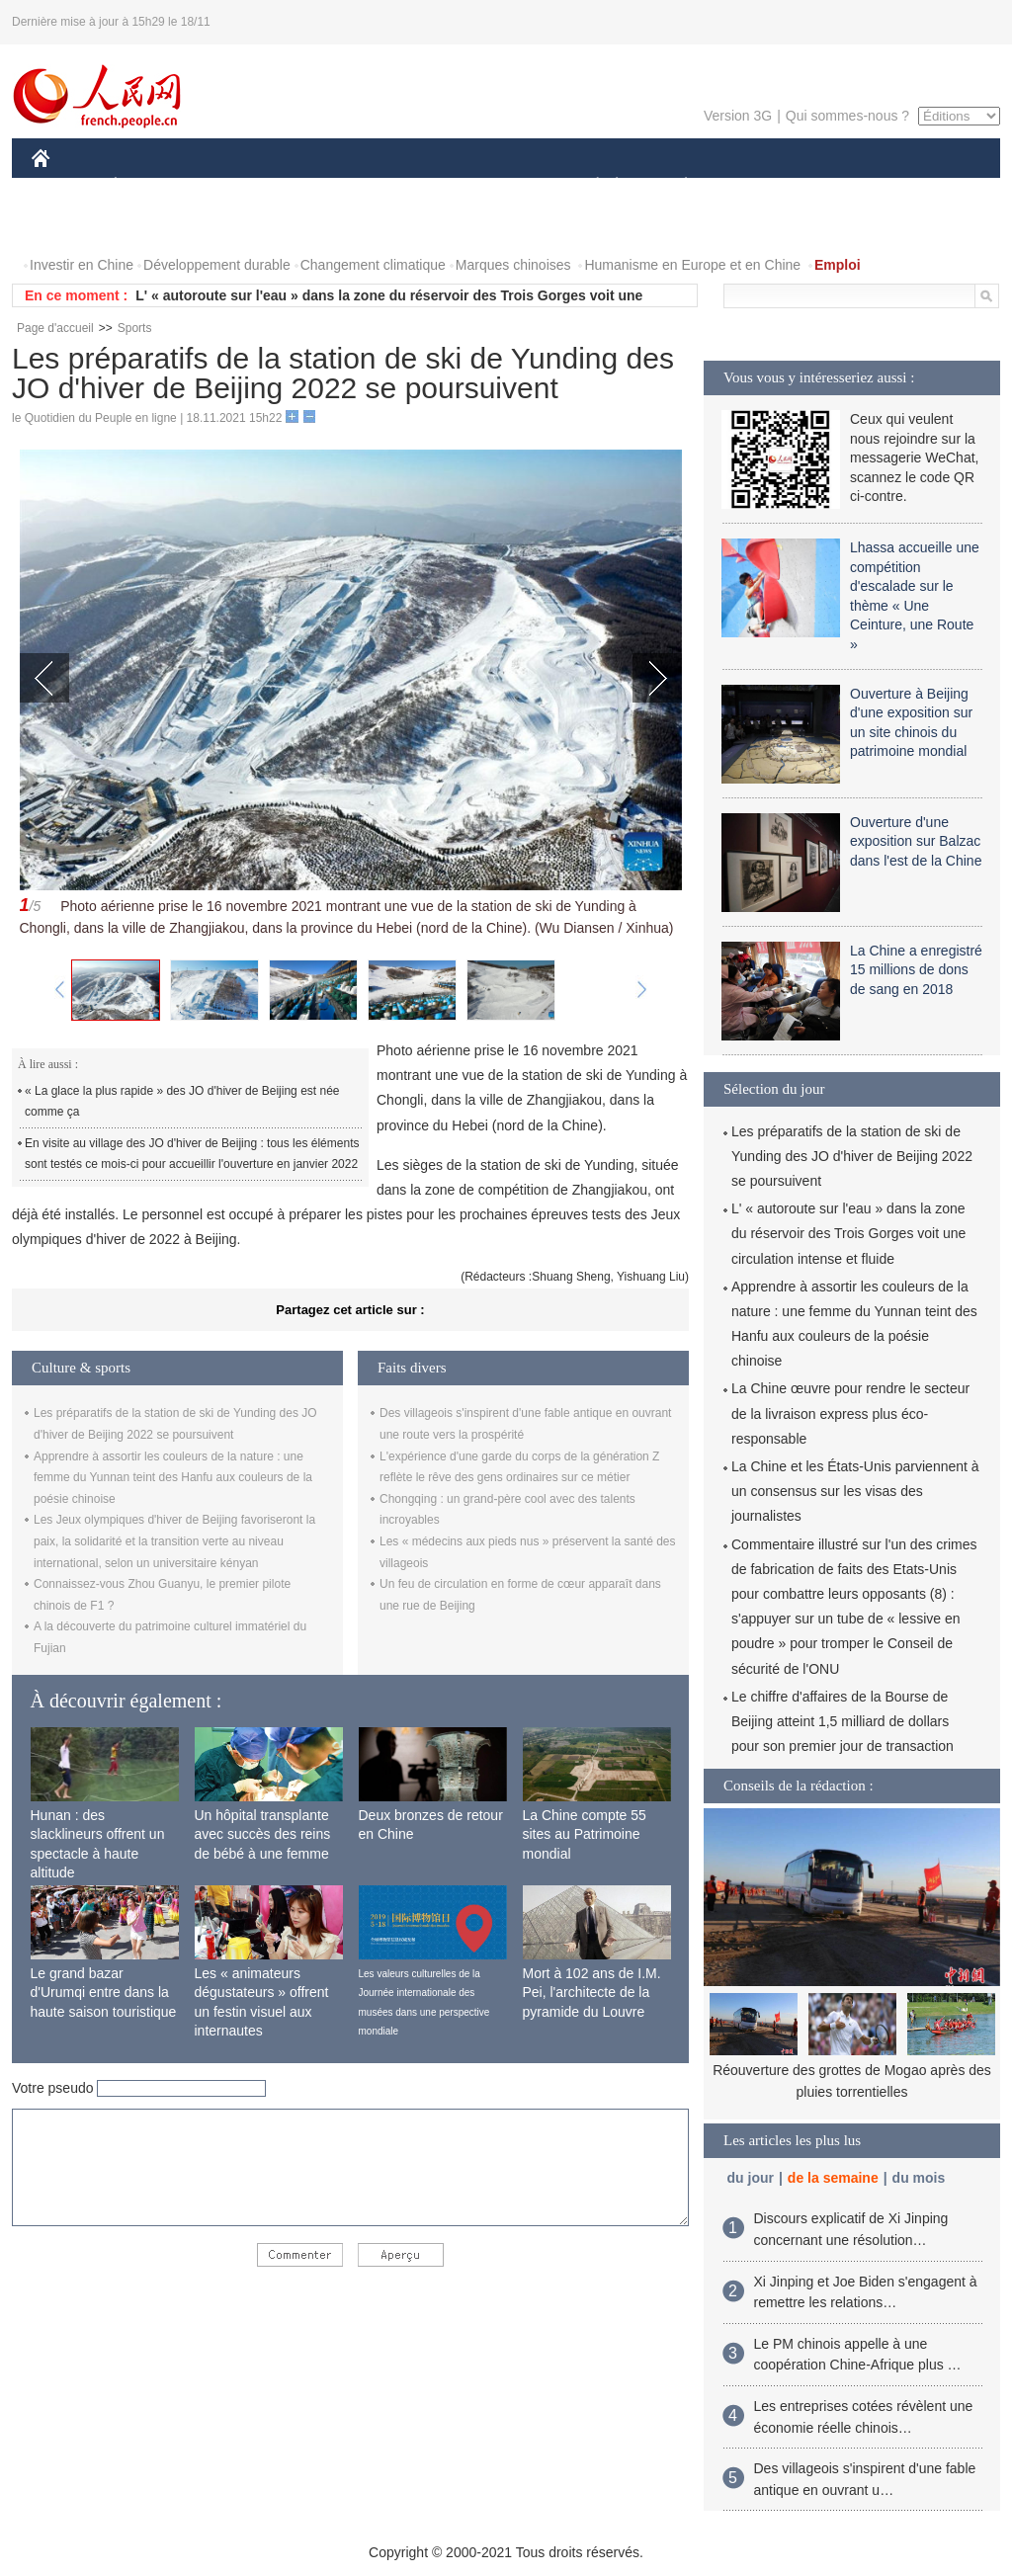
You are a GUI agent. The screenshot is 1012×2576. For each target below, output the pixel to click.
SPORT (754, 186)
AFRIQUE (325, 186)
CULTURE (500, 186)
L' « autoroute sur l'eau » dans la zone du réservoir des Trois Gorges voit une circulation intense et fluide (848, 1233)
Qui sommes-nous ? (847, 116)
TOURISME (839, 186)
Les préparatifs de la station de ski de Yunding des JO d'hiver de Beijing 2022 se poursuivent (851, 1156)
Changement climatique (373, 265)
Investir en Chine (81, 265)
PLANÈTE (675, 186)
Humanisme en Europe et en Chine (692, 265)
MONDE (241, 186)
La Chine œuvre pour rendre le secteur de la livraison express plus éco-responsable (850, 1413)
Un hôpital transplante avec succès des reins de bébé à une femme (263, 1834)
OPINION (932, 186)
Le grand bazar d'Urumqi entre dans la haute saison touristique (104, 1992)
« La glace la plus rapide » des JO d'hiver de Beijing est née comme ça (182, 1102)
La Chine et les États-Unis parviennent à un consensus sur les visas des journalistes (855, 1491)
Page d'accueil (55, 328)
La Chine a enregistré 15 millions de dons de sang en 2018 (916, 970)
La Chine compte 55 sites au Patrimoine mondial (584, 1834)
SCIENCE (412, 186)
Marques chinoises (513, 265)
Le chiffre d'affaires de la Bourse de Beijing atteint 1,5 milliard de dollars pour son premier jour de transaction (842, 1721)
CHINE (66, 186)
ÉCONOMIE (151, 186)
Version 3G (738, 116)
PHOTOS (72, 225)
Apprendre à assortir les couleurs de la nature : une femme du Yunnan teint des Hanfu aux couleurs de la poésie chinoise (173, 1478)
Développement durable (217, 265)
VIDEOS (152, 225)
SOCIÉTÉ (588, 186)
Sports (135, 328)
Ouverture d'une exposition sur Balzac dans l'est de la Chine (915, 841)
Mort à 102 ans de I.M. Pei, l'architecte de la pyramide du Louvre (592, 1992)
